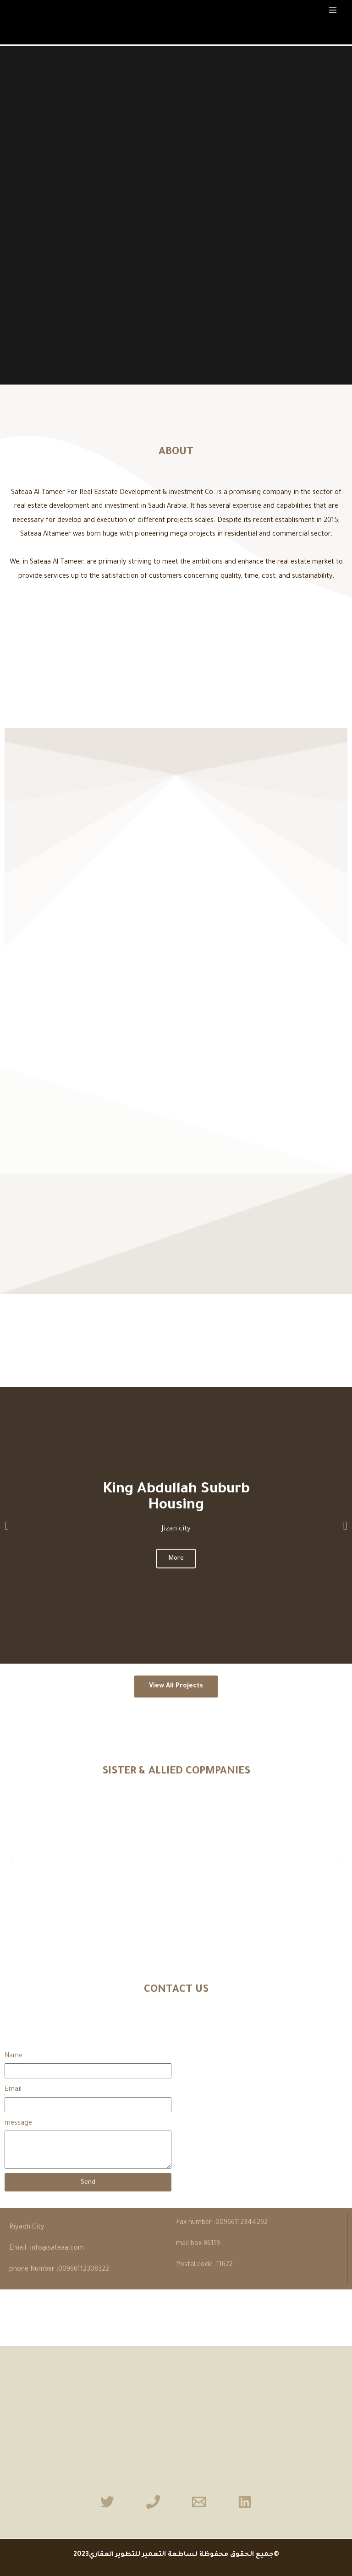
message (18, 2123)
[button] (7, 1525)
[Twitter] (107, 2501)
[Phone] (153, 2501)
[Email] (198, 2501)
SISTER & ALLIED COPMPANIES (176, 1772)
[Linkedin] (244, 2501)
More (176, 1558)
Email (13, 2089)
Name (13, 2056)
